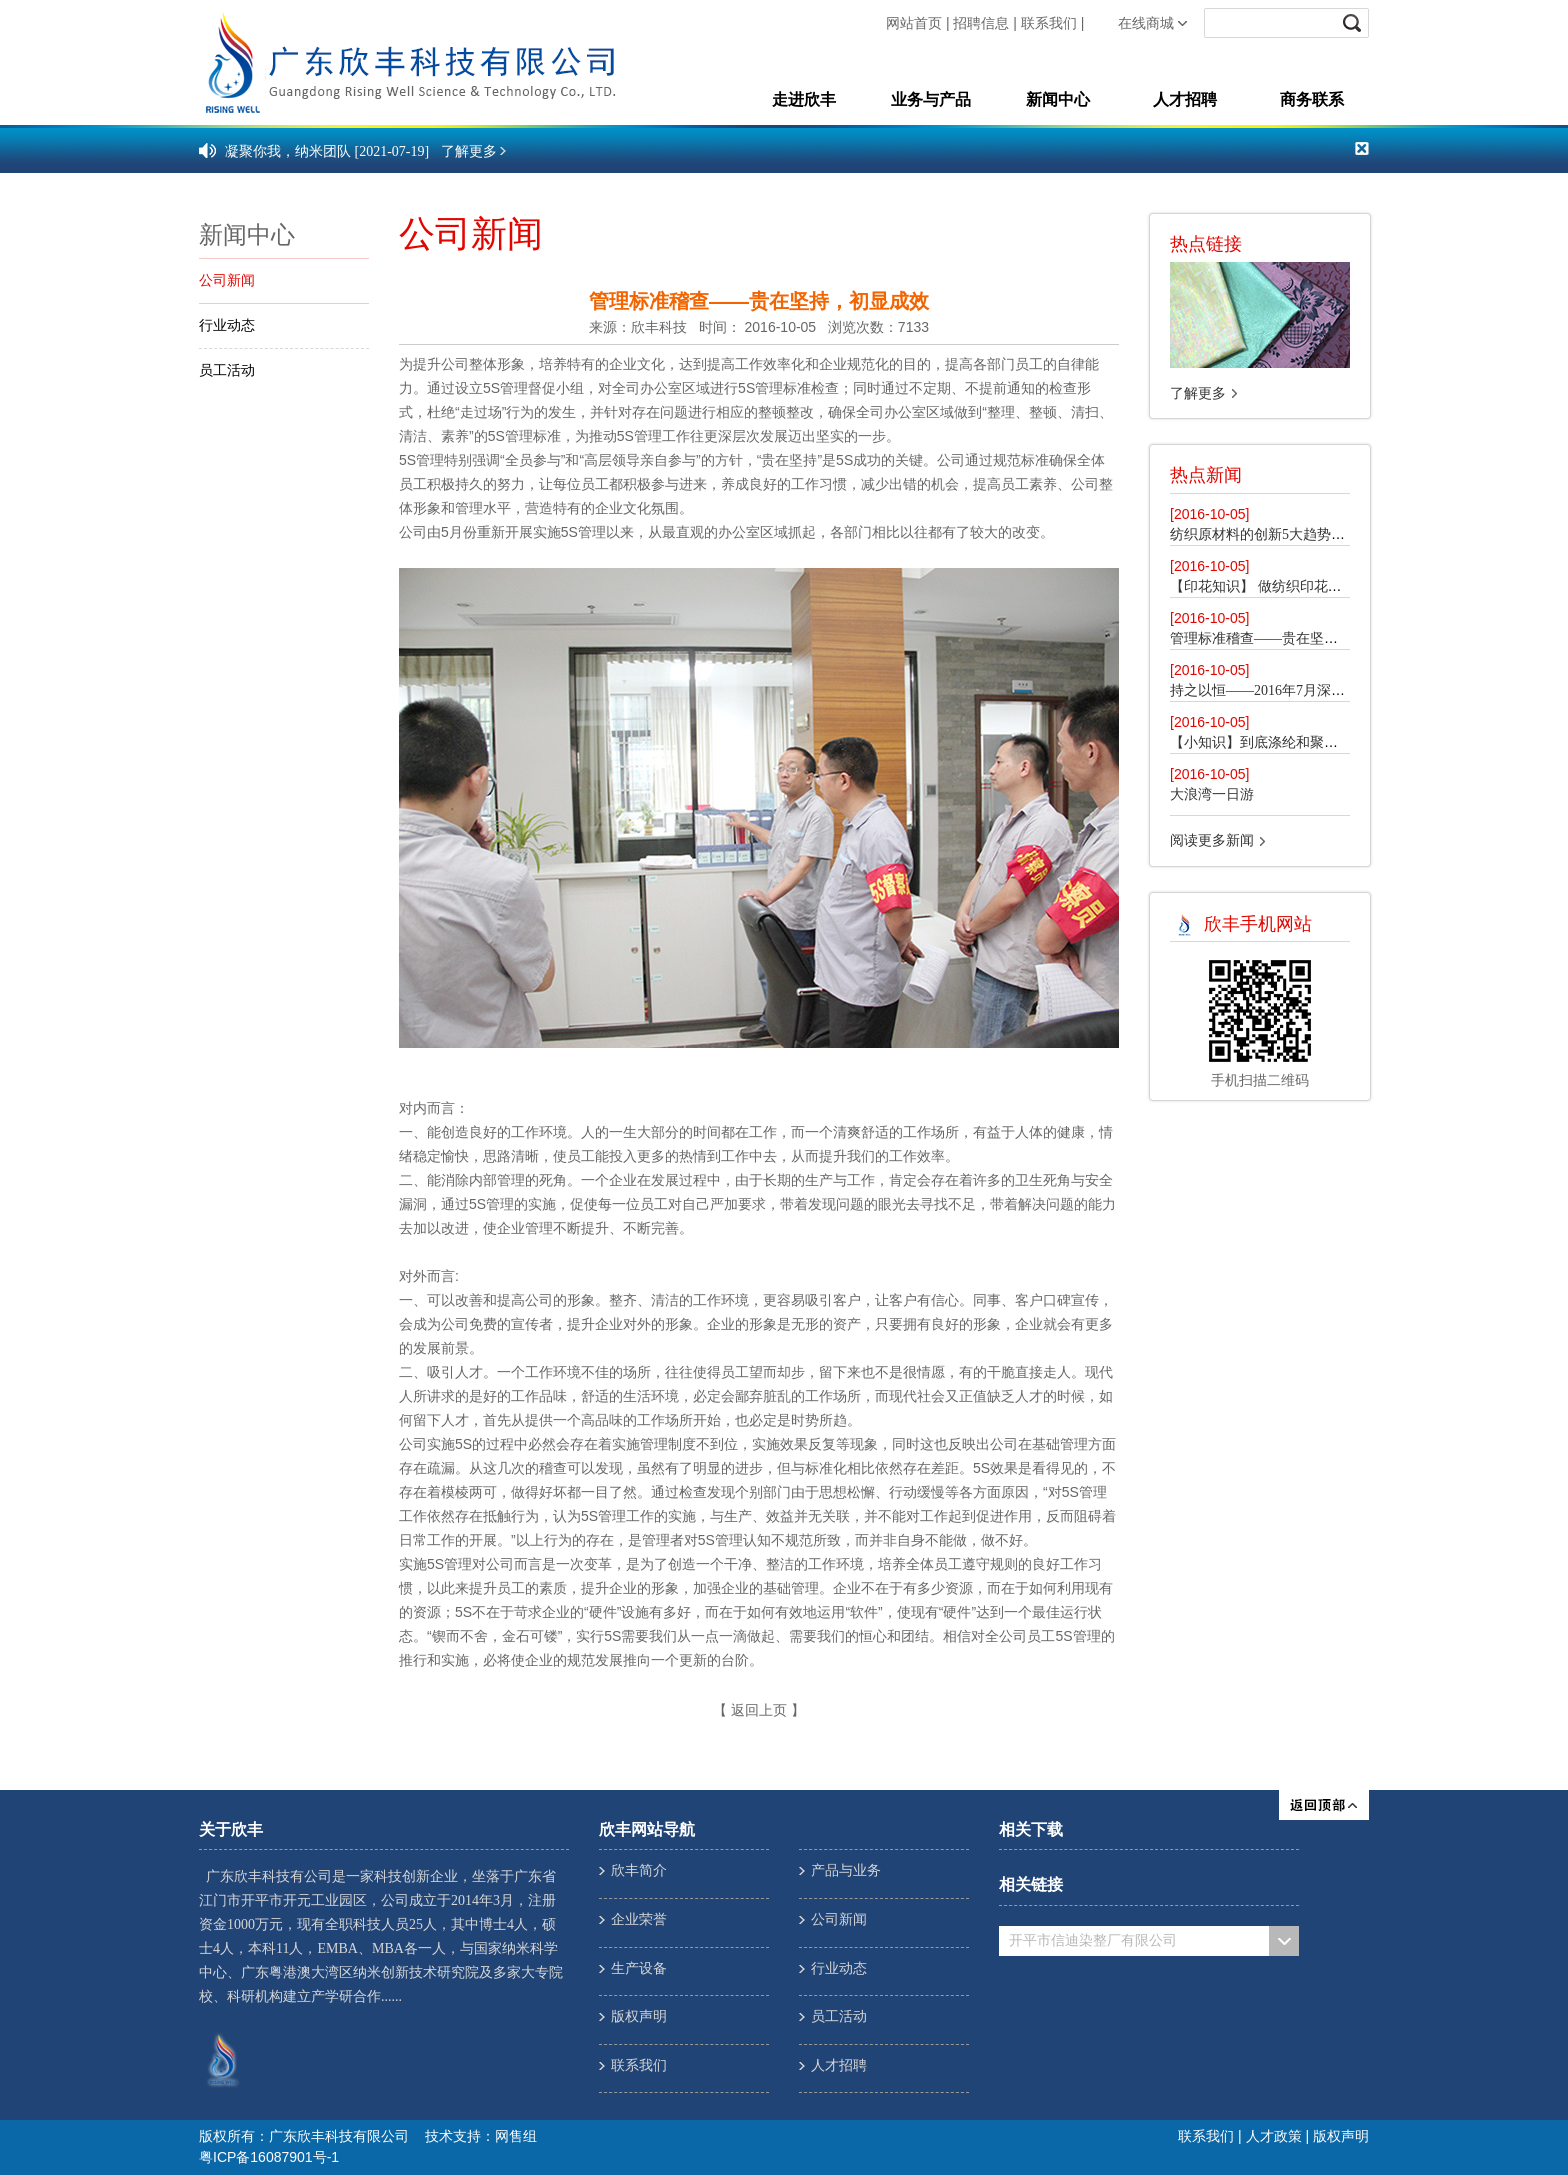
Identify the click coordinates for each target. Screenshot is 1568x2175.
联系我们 (1049, 23)
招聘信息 (981, 23)
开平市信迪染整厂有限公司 (1093, 1940)
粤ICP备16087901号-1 (269, 2157)
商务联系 (1312, 99)
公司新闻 (227, 280)
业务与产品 (931, 99)
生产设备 (639, 1968)
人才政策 (1274, 2137)
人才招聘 (1185, 99)
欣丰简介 (639, 1870)
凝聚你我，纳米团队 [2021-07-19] (327, 150)
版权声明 (639, 2016)
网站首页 (914, 23)
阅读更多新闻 (1212, 840)
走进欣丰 (804, 99)
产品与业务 (846, 1870)
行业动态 (227, 325)
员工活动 (227, 370)
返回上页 (759, 1710)
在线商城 (1146, 23)
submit (1354, 23)
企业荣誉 (639, 1919)
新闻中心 (1058, 99)
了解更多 (1198, 393)
